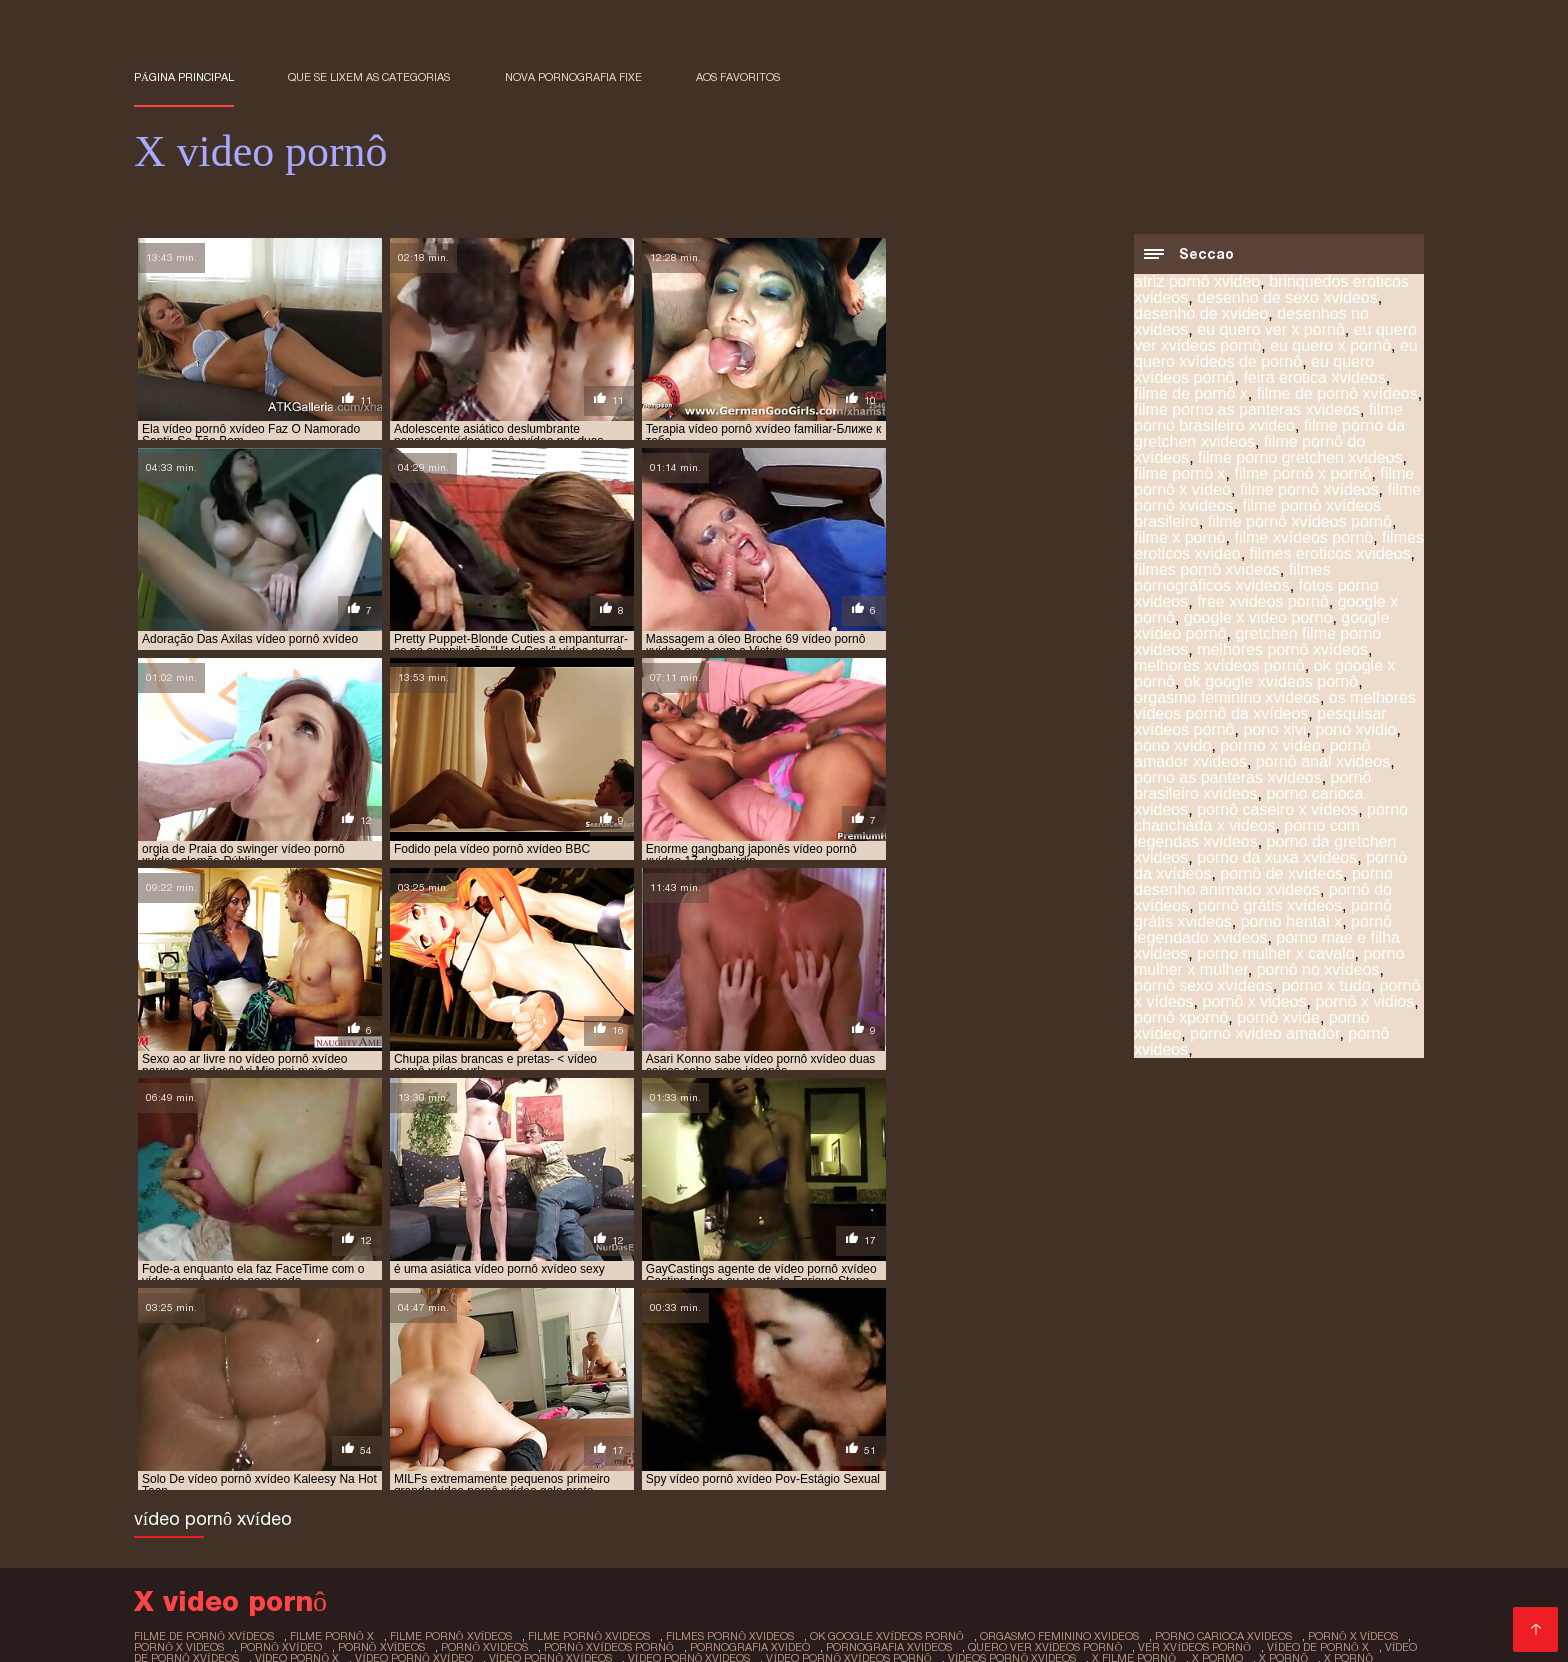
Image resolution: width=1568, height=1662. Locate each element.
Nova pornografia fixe (573, 77)
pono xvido (1172, 746)
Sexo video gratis (1130, 1505)
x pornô (1283, 1432)
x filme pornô (1134, 1432)
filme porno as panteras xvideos (1247, 410)
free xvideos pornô (1263, 602)
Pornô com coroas (1265, 1505)
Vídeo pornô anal (999, 1505)
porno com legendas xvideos (1247, 834)
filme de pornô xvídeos (1337, 394)
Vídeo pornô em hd (1071, 1601)
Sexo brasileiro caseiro (479, 1585)
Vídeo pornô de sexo (1281, 1521)
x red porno (545, 1443)
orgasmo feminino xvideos (1227, 698)
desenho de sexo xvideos (1287, 298)
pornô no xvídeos (1318, 970)
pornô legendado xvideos (1263, 930)
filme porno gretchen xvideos (1300, 458)
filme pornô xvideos (589, 1410)
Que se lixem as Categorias (369, 77)
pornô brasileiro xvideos (1252, 786)
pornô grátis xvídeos (1270, 906)
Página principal (184, 77)
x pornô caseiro (262, 1443)
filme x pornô (1180, 538)
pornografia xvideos (889, 1421)
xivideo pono (719, 1454)
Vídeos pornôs (734, 1537)
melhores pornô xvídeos (1282, 650)
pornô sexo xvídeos (1203, 986)
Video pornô (177, 1585)
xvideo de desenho (828, 1454)
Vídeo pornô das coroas (478, 1569)
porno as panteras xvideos (1228, 778)
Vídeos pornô (1039, 1489)
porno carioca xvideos (1223, 1410)
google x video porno (1258, 618)
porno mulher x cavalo (1275, 954)
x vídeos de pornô (1288, 1443)
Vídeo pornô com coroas (667, 1505)
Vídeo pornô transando (835, 1585)
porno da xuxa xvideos (1277, 858)
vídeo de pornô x (1318, 1421)
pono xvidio (1355, 730)
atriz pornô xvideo (1197, 282)
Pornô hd (536, 1505)
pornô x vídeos (1353, 1410)
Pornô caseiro (561, 1617)
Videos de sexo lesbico (985, 1617)
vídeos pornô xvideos (1012, 1432)
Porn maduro (332, 1617)
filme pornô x (1180, 474)
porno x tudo (1326, 986)
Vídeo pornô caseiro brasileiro (586, 1553)
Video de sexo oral (1323, 1601)
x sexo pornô (638, 1443)
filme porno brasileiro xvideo (1268, 418)
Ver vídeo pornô (270, 1601)
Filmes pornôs (418, 1521)
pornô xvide (1278, 1018)
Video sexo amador (863, 1537)
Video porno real (935, 1601)
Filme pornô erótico (1165, 1489)
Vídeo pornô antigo (358, 1489)
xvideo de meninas (953, 1454)
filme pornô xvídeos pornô (1300, 522)
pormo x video (1270, 746)
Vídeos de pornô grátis (787, 1601)
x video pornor (1072, 1443)
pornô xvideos (484, 1421)
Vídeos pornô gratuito (986, 1569)
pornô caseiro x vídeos (1277, 810)
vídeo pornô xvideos (689, 1432)
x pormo (1217, 1432)
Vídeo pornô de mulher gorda (1180, 1617)
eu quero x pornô (1330, 346)
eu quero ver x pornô (1271, 330)
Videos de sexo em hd (1004, 1585)
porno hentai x (1291, 922)
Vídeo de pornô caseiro (845, 1505)
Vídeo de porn (1147, 1537)
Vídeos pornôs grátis (682, 1489)
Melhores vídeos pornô (558, 1521)
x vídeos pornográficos (383, 1454)
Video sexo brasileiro (579, 1633)
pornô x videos (1254, 1002)
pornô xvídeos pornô (609, 1421)
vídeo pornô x (297, 1432)
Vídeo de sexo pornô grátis (431, 1601)
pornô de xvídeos (1281, 874)
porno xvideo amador (1264, 1034)
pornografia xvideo (750, 1421)
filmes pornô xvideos (1207, 570)
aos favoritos (738, 77)
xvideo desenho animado (1096, 1454)
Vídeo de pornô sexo (208, 1489)
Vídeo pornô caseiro (205, 1617)
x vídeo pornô (828, 1443)
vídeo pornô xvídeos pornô (848, 1432)
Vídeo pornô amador (599, 1537)
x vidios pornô (514, 1454)
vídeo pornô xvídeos (550, 1432)
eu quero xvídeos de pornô (1276, 354)
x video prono (1176, 1443)
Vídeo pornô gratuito (206, 1553)
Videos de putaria (921, 1489)
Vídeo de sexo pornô (1014, 1537)
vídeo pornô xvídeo (413, 1432)
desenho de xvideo (1201, 314)
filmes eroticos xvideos (1330, 554)
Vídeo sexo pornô (724, 1633)
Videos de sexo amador (294, 1505)
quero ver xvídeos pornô (1045, 1421)
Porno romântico (1139, 1521)
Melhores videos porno (901, 1521)
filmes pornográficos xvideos (1232, 578)
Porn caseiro (303, 1633)
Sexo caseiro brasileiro (730, 1521)
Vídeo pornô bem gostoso (379, 1553)
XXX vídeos (1140, 1553)
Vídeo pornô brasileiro (700, 1617)
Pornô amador (464, 1537)
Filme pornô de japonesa (657, 1585)
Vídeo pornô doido (1136, 1569)
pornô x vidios (1364, 1002)
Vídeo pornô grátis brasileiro (284, 1569)
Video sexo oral (1297, 1489)
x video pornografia (948, 1443)
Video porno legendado (517, 1489)
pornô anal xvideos (1323, 762)
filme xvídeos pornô (1303, 538)
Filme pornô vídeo (837, 1569)
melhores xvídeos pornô (1219, 666)
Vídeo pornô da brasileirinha (801, 1553)
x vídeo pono (732, 1443)
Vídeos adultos (440, 1505)
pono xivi (1274, 730)
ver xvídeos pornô (1194, 1421)
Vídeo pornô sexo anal (309, 1585)
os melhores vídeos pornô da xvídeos (1275, 706)
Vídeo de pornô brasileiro (1000, 1553)
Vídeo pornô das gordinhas (668, 1569)
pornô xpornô (1181, 1018)
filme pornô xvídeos (1309, 490)
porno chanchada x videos (1271, 818)
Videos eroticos (444, 1617)
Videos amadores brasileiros (1307, 1537)
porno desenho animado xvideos (1263, 882)
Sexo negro (1031, 1521)
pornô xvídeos (382, 1421)
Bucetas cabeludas (426, 1633)
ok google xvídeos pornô (1271, 682)
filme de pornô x (1191, 394)
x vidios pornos (619, 1454)
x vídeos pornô (249, 1454)
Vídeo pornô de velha (329, 1537)
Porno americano (298, 1521)
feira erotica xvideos (1314, 378)
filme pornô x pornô (1302, 474)
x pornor (463, 1443)
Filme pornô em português (1304, 1569)
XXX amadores (841, 1617)
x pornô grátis (373, 1443)
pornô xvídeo (281, 1421)
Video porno (807, 1489)
